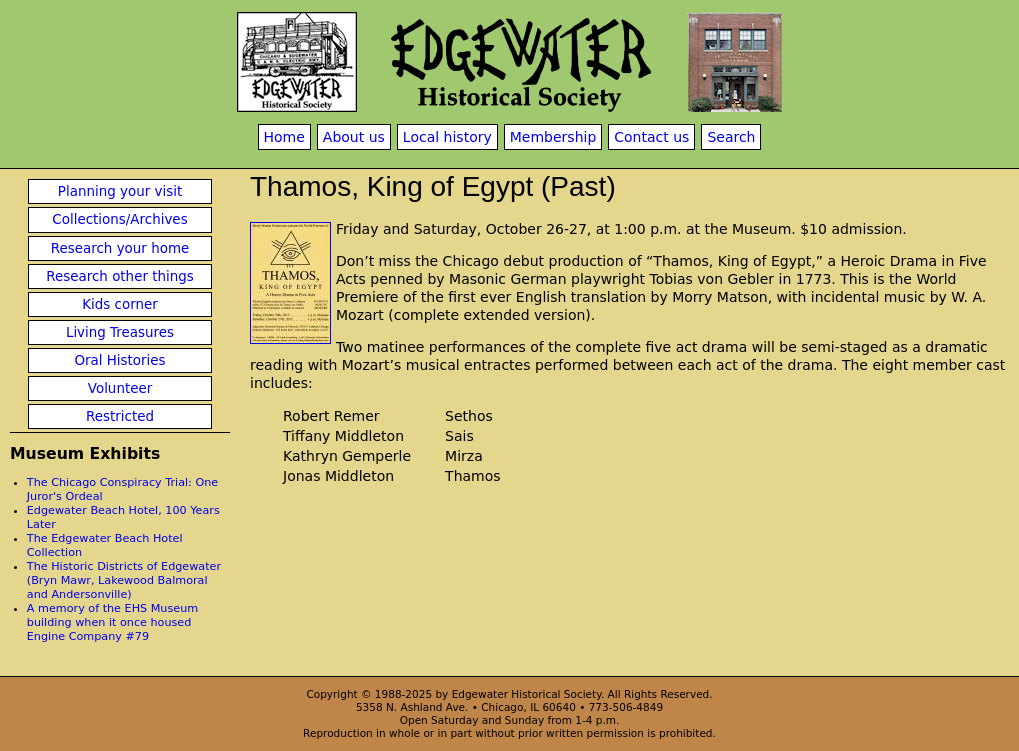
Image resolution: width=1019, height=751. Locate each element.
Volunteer (120, 388)
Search (731, 137)
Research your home (120, 248)
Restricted (120, 416)
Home (284, 137)
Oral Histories (119, 360)
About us (354, 137)
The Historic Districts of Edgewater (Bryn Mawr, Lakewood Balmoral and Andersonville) (124, 580)
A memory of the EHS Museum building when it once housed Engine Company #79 (112, 622)
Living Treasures (120, 332)
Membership (553, 137)
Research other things (120, 276)
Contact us (651, 137)
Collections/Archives (119, 219)
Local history (447, 137)
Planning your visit (120, 191)
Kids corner (120, 304)
